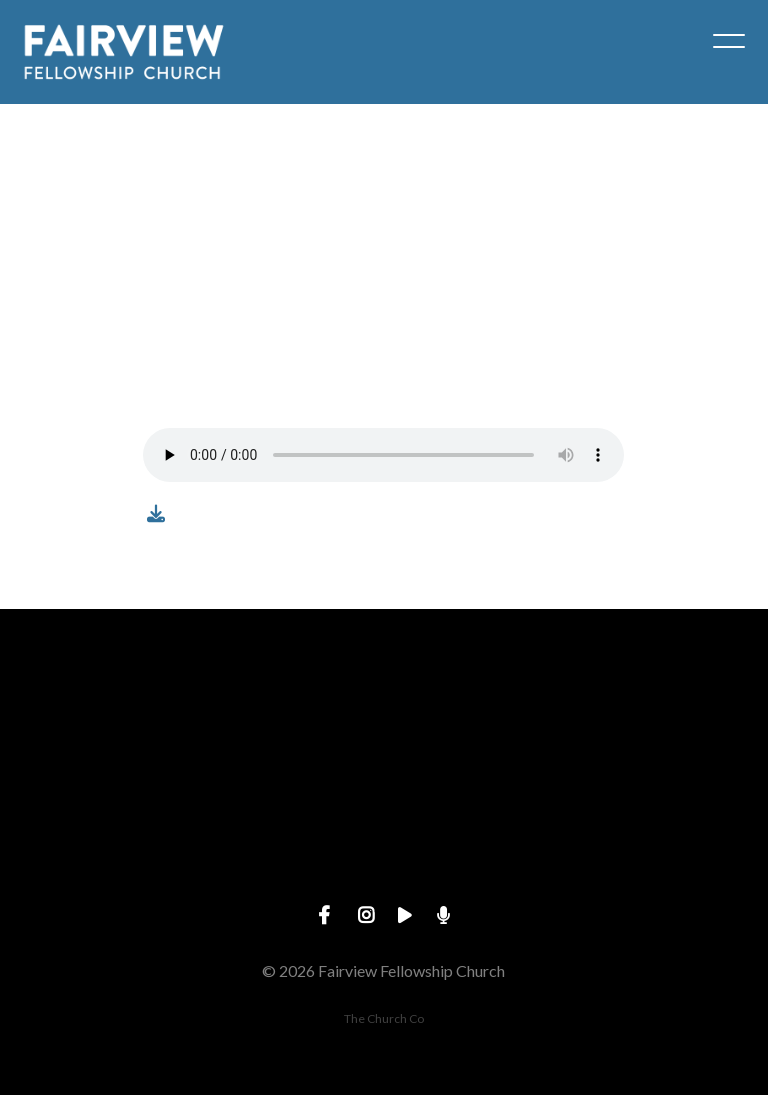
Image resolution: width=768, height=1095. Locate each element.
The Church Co (384, 1018)
